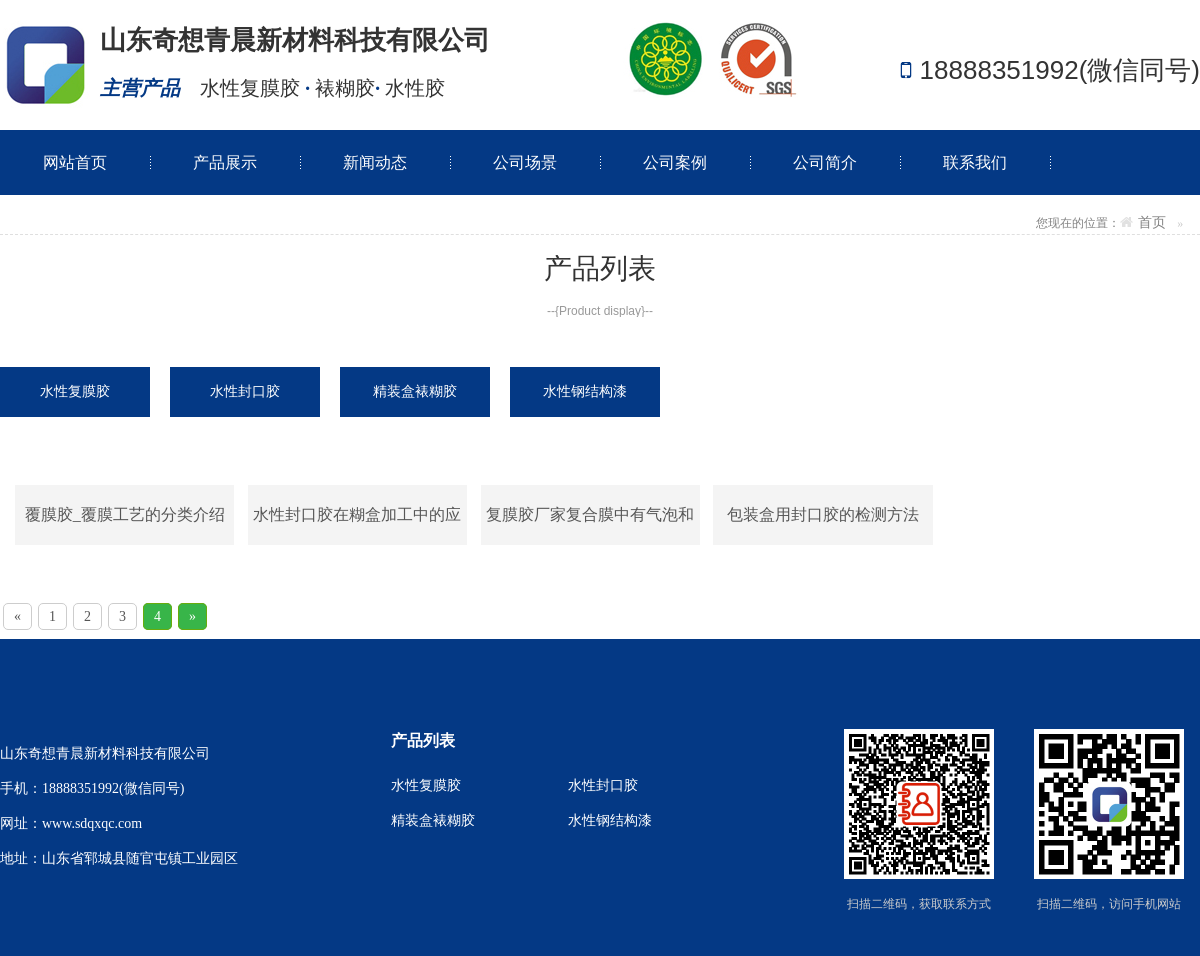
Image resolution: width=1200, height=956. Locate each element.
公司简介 (825, 162)
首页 (1152, 222)
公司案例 (675, 162)
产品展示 (225, 162)
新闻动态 (375, 162)
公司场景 (525, 162)
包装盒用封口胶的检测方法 (823, 514)
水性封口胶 (603, 785)
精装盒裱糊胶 (433, 820)
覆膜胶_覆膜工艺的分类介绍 (125, 514)
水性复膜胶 (426, 785)
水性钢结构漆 (610, 820)
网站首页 (75, 162)
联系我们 (975, 162)
